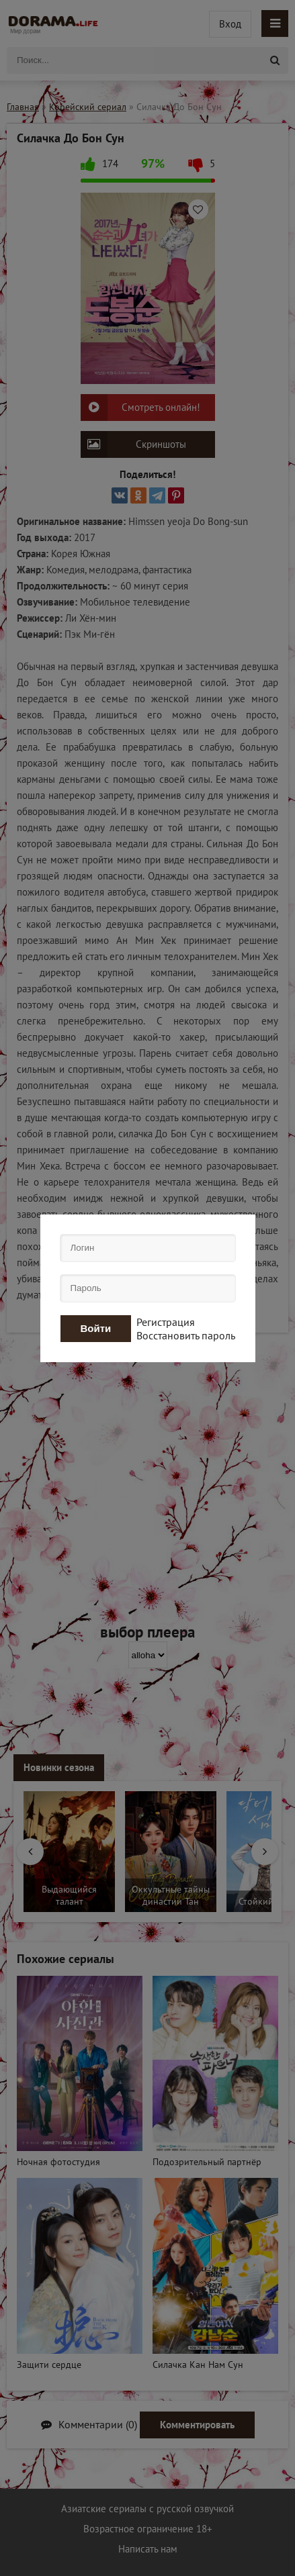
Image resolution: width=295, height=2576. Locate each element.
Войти (96, 1328)
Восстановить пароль (185, 1335)
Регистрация (165, 1322)
